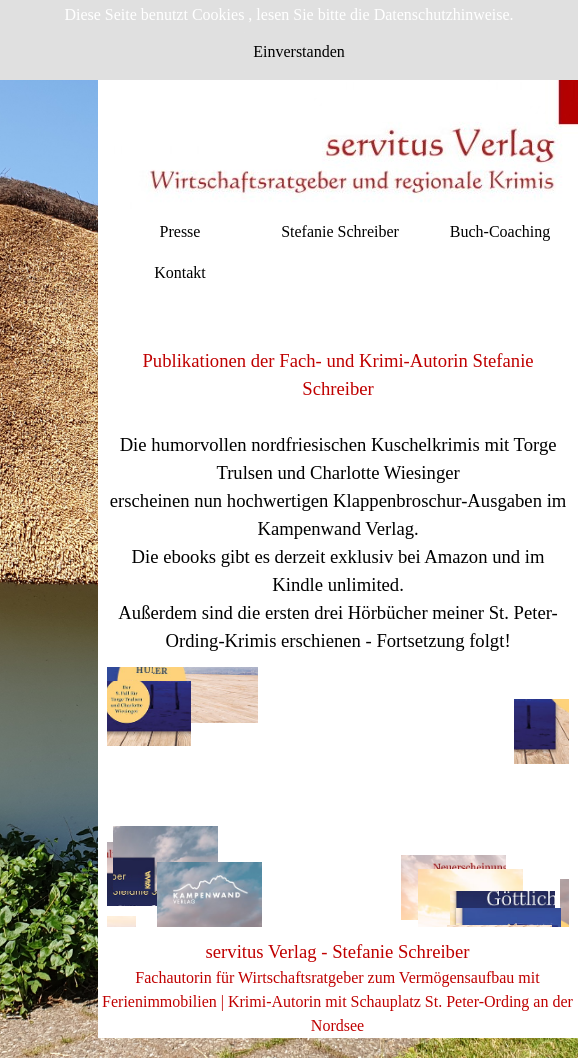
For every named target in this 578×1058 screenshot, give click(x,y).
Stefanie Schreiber (340, 231)
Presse (180, 231)
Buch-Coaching (500, 231)
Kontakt (180, 272)
